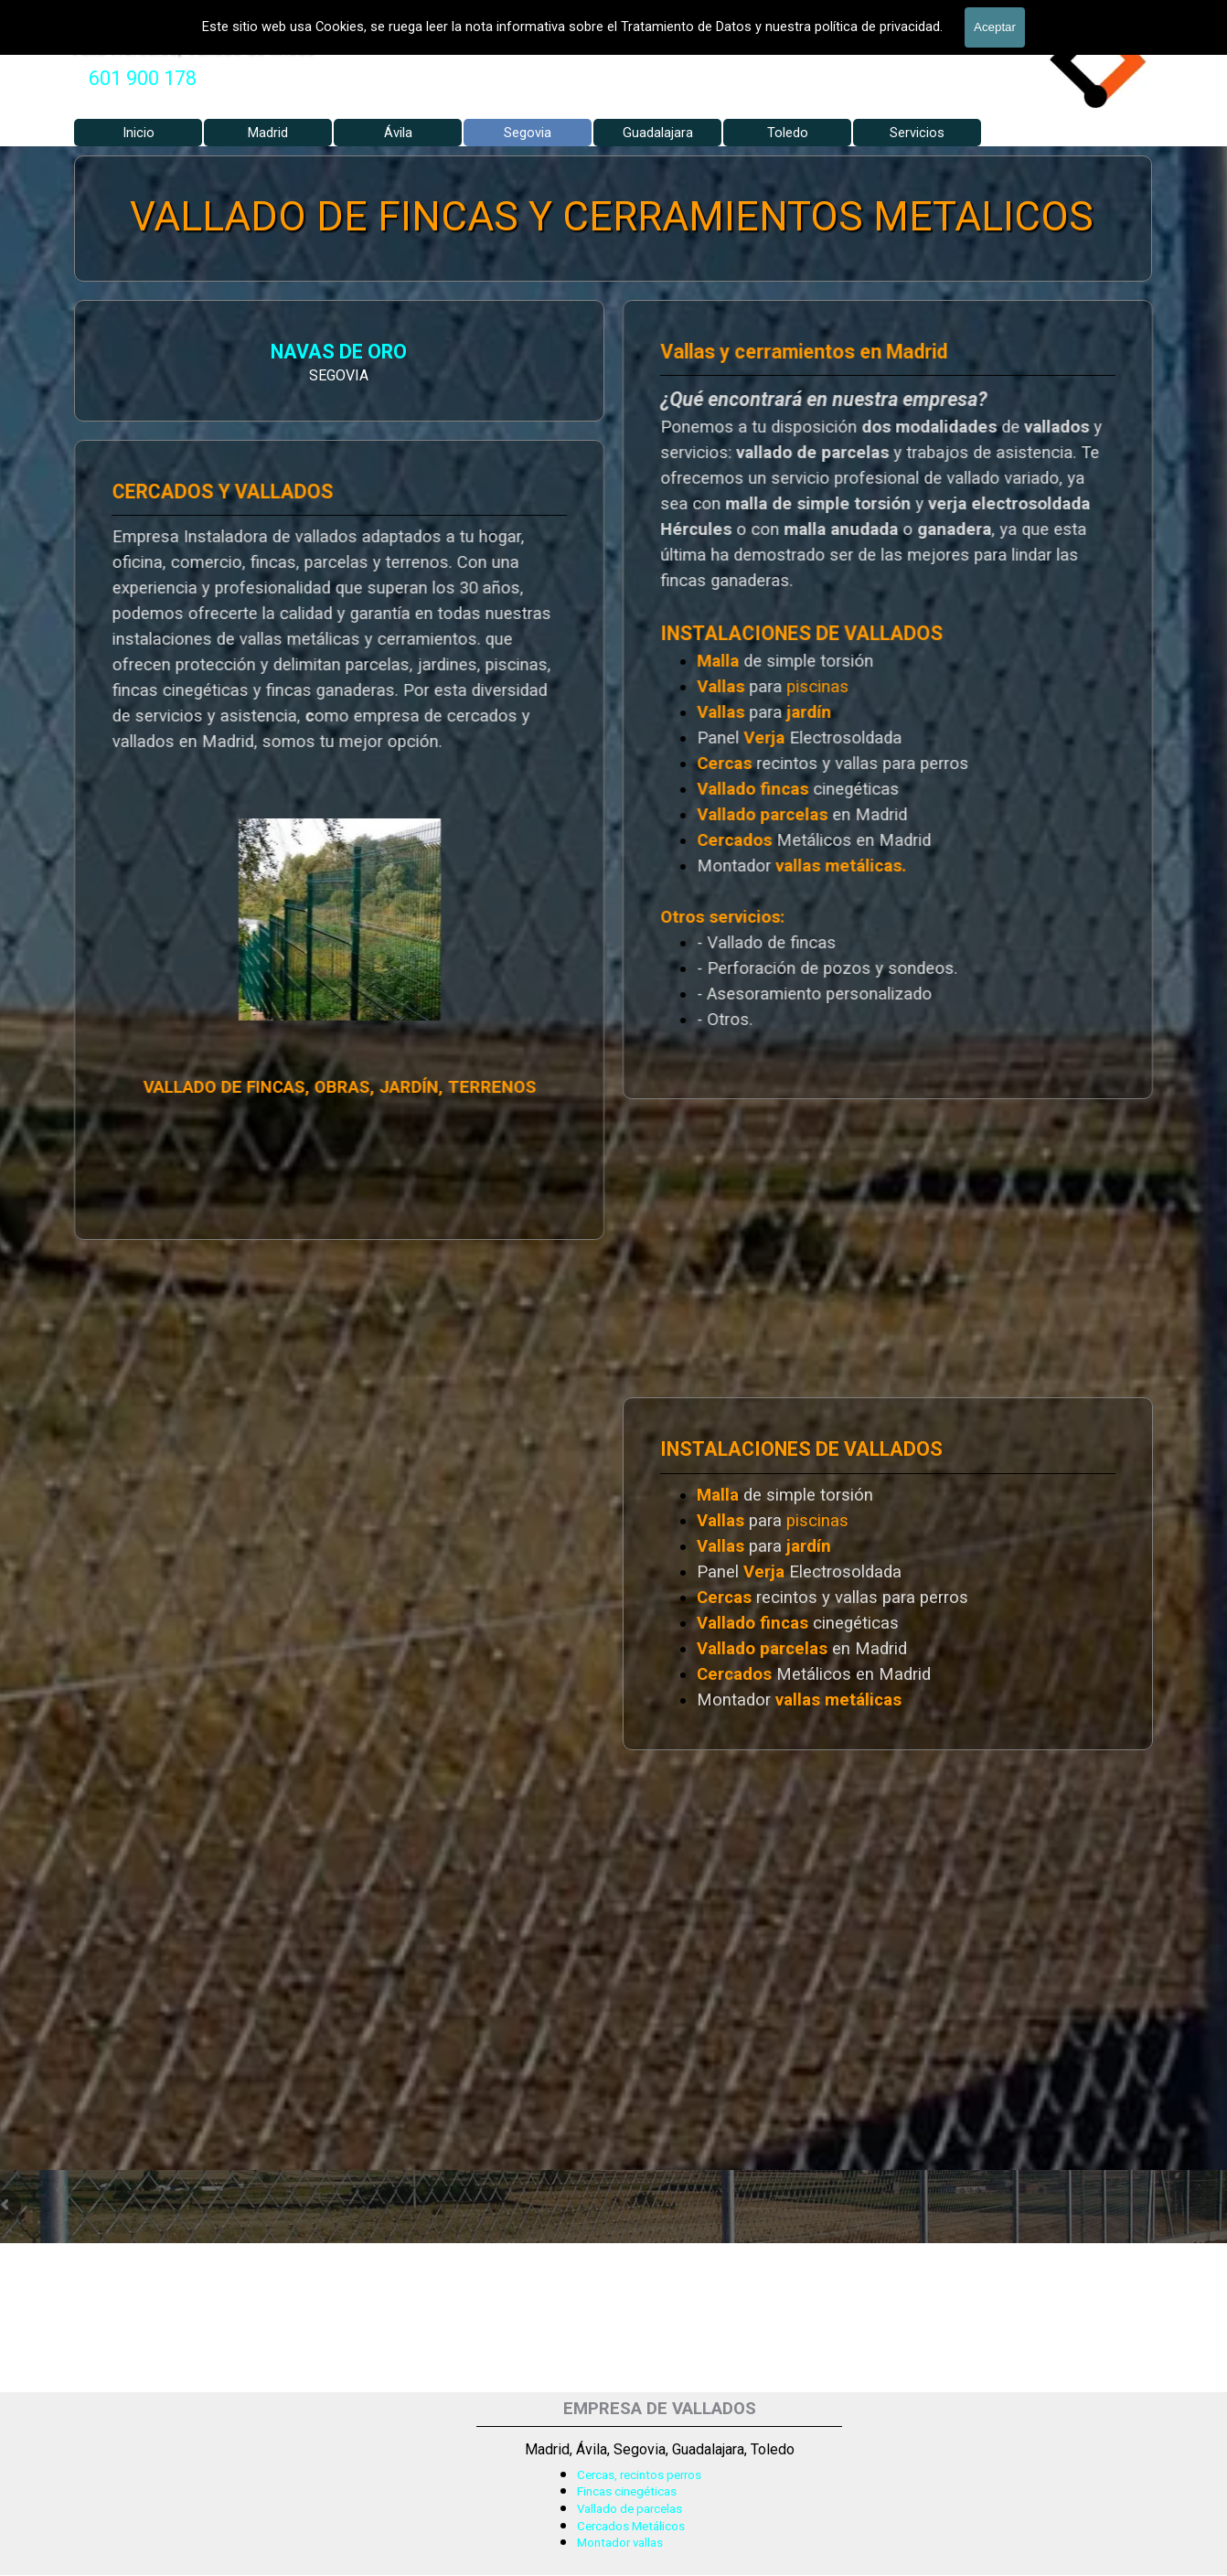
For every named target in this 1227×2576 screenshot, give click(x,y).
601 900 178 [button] (143, 78)
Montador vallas (620, 2542)
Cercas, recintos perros (639, 2475)
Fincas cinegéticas (627, 2491)
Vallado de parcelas (629, 2509)
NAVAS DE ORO (159, 354)
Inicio (139, 132)
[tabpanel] (142, 78)
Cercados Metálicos (631, 2526)
